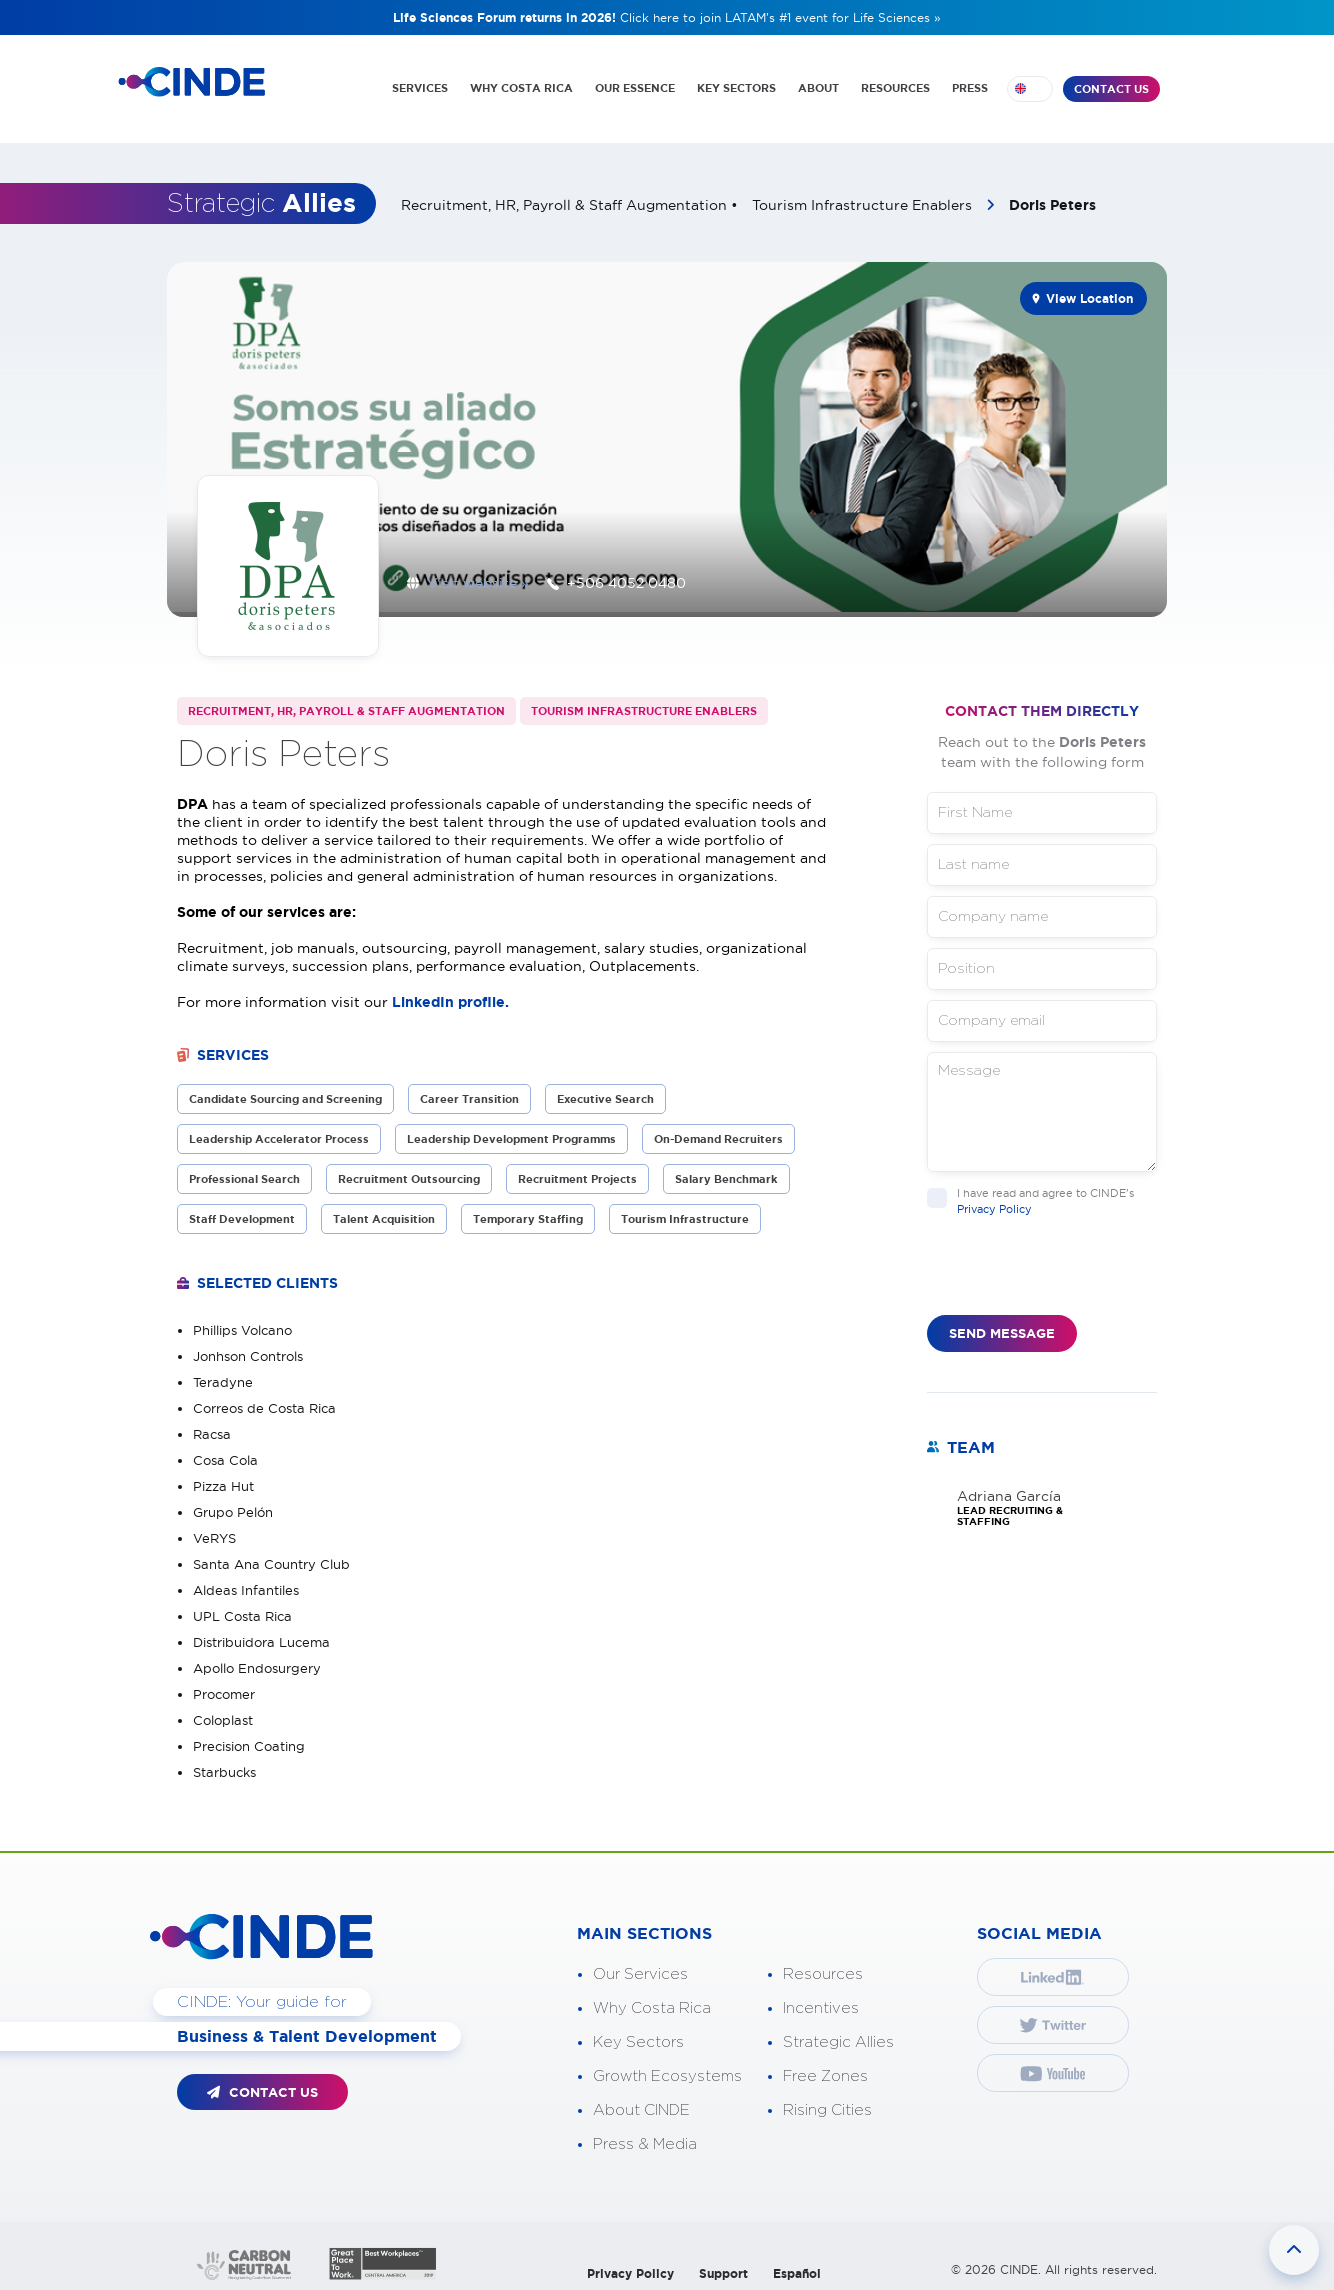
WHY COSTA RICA (516, 88)
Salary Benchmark (726, 1167)
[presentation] (1079, 1264)
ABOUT (816, 88)
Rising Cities (827, 2098)
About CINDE (641, 2098)
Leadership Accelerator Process (279, 1127)
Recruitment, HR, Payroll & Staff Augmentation (346, 699)
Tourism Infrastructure (685, 1207)
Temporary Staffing (528, 1207)
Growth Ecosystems (667, 2064)
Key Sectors (638, 2030)
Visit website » (478, 572)
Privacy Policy (994, 1196)
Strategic (261, 195)
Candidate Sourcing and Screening (285, 1087)
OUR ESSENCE (631, 88)
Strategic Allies (838, 2030)
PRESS (970, 88)
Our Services (640, 1962)
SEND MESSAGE (1002, 1321)
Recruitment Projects (577, 1167)
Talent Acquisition (384, 1207)
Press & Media (645, 2132)
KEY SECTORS (733, 88)
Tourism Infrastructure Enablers (864, 196)
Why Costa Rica (652, 1996)
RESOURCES (894, 88)
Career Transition (469, 1087)
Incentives (821, 1996)
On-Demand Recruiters (718, 1127)
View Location (1089, 289)
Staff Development (242, 1207)
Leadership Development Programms (511, 1127)
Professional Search (244, 1167)
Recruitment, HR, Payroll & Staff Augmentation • (571, 196)
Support (723, 2261)
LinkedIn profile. (452, 990)
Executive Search (605, 1087)
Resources (823, 1962)
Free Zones (825, 2064)
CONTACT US (1111, 89)
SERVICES (414, 88)
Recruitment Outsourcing (409, 1167)
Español (797, 2261)
